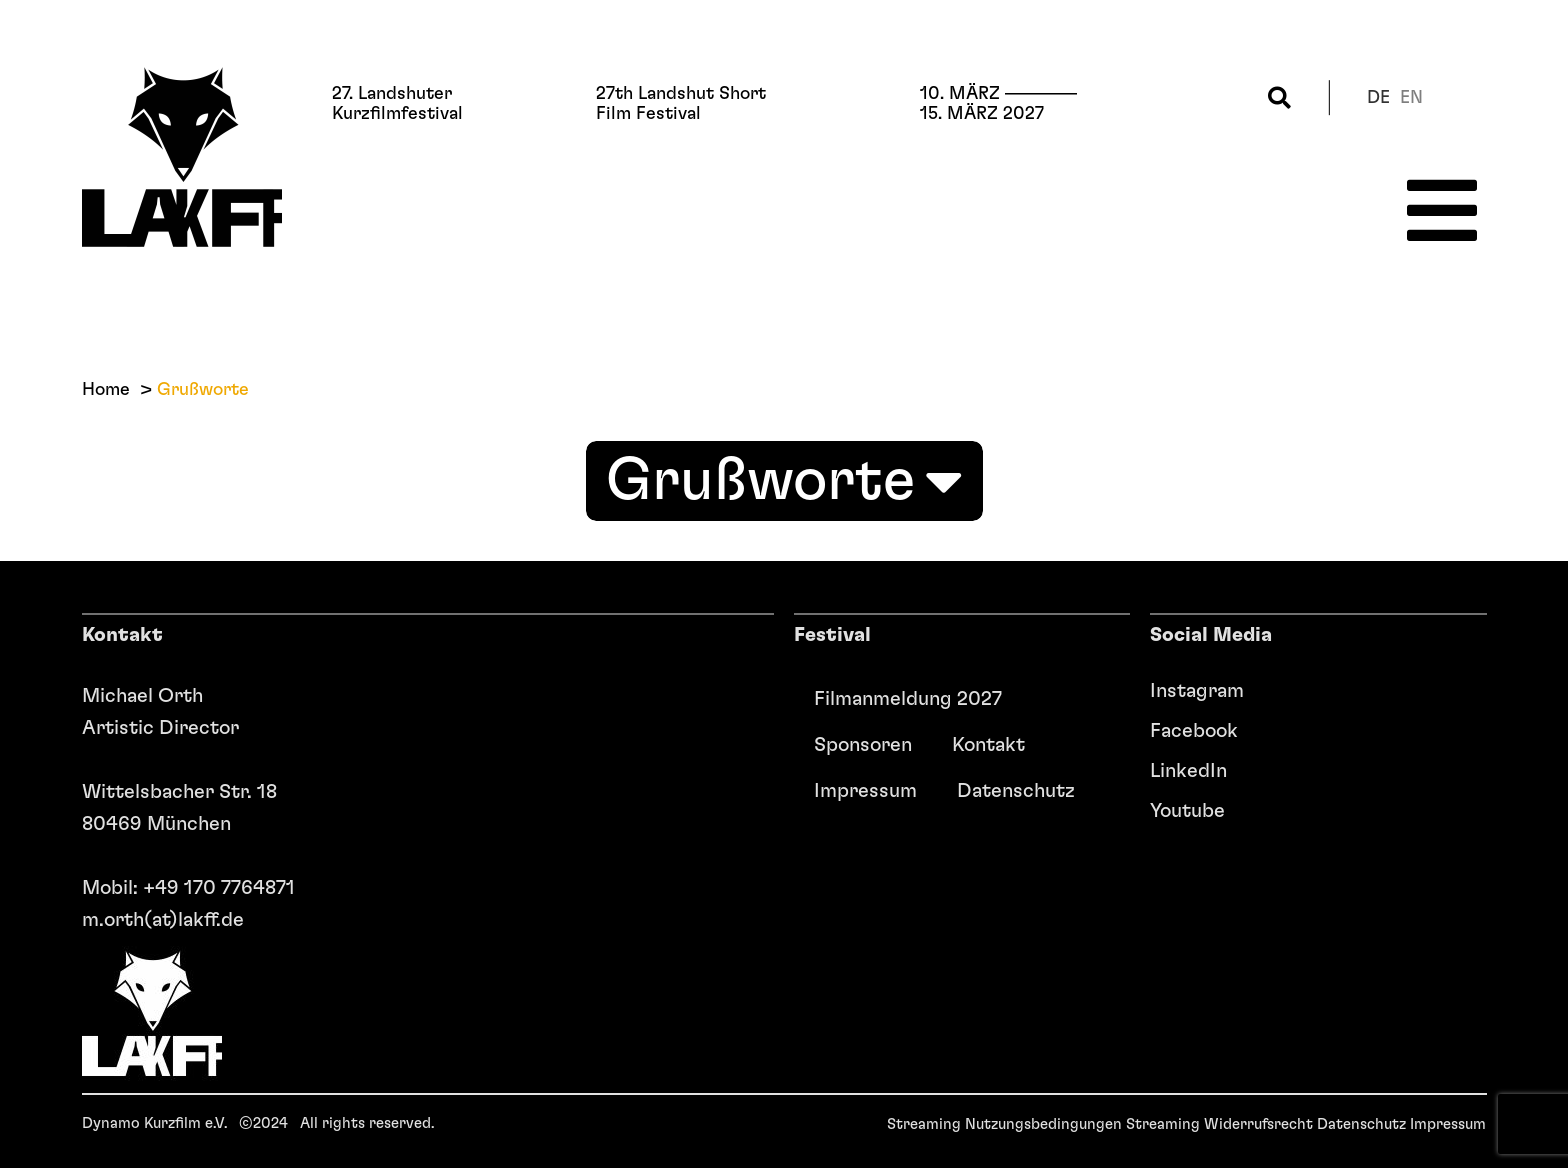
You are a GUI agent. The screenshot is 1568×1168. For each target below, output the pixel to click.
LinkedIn (1188, 771)
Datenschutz (1016, 791)
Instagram (1197, 691)
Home (106, 390)
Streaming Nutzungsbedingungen (1004, 1124)
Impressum (865, 791)
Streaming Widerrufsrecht (1219, 1124)
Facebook (1194, 731)
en (1411, 98)
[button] (1279, 97)
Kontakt (988, 745)
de (1378, 98)
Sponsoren (863, 745)
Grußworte (784, 481)
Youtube (1187, 811)
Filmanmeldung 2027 (908, 699)
